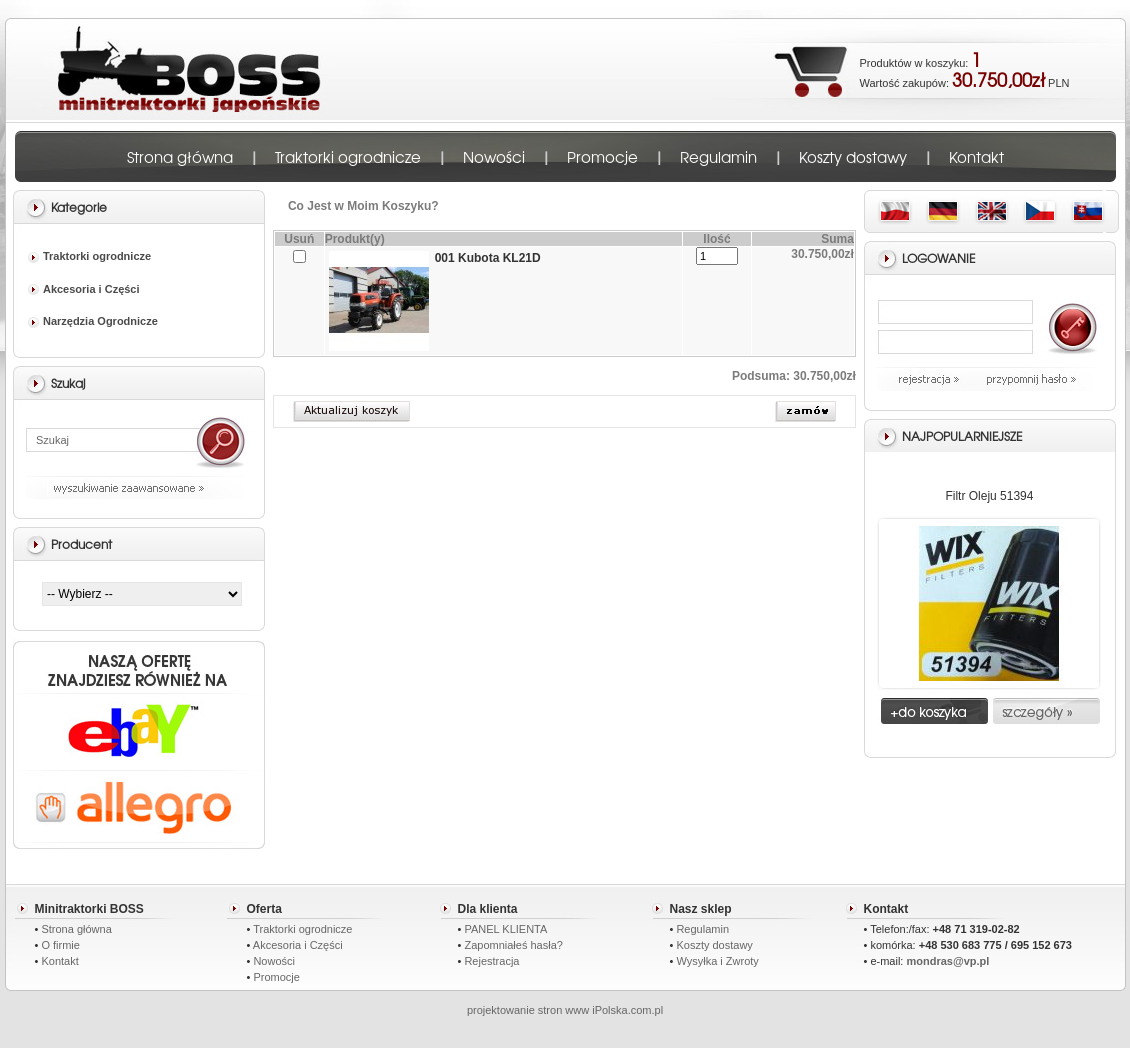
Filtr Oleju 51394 (989, 496)
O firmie (60, 945)
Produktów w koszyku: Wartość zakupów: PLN (965, 69)
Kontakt (976, 156)
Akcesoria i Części (84, 289)
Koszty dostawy (853, 156)
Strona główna (180, 156)
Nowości (494, 156)
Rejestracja (491, 961)
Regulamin (718, 156)
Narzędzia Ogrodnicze (93, 321)
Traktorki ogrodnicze (348, 156)
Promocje (602, 156)
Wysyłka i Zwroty (717, 961)
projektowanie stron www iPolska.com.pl (565, 1010)
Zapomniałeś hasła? (513, 945)
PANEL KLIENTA (505, 929)
